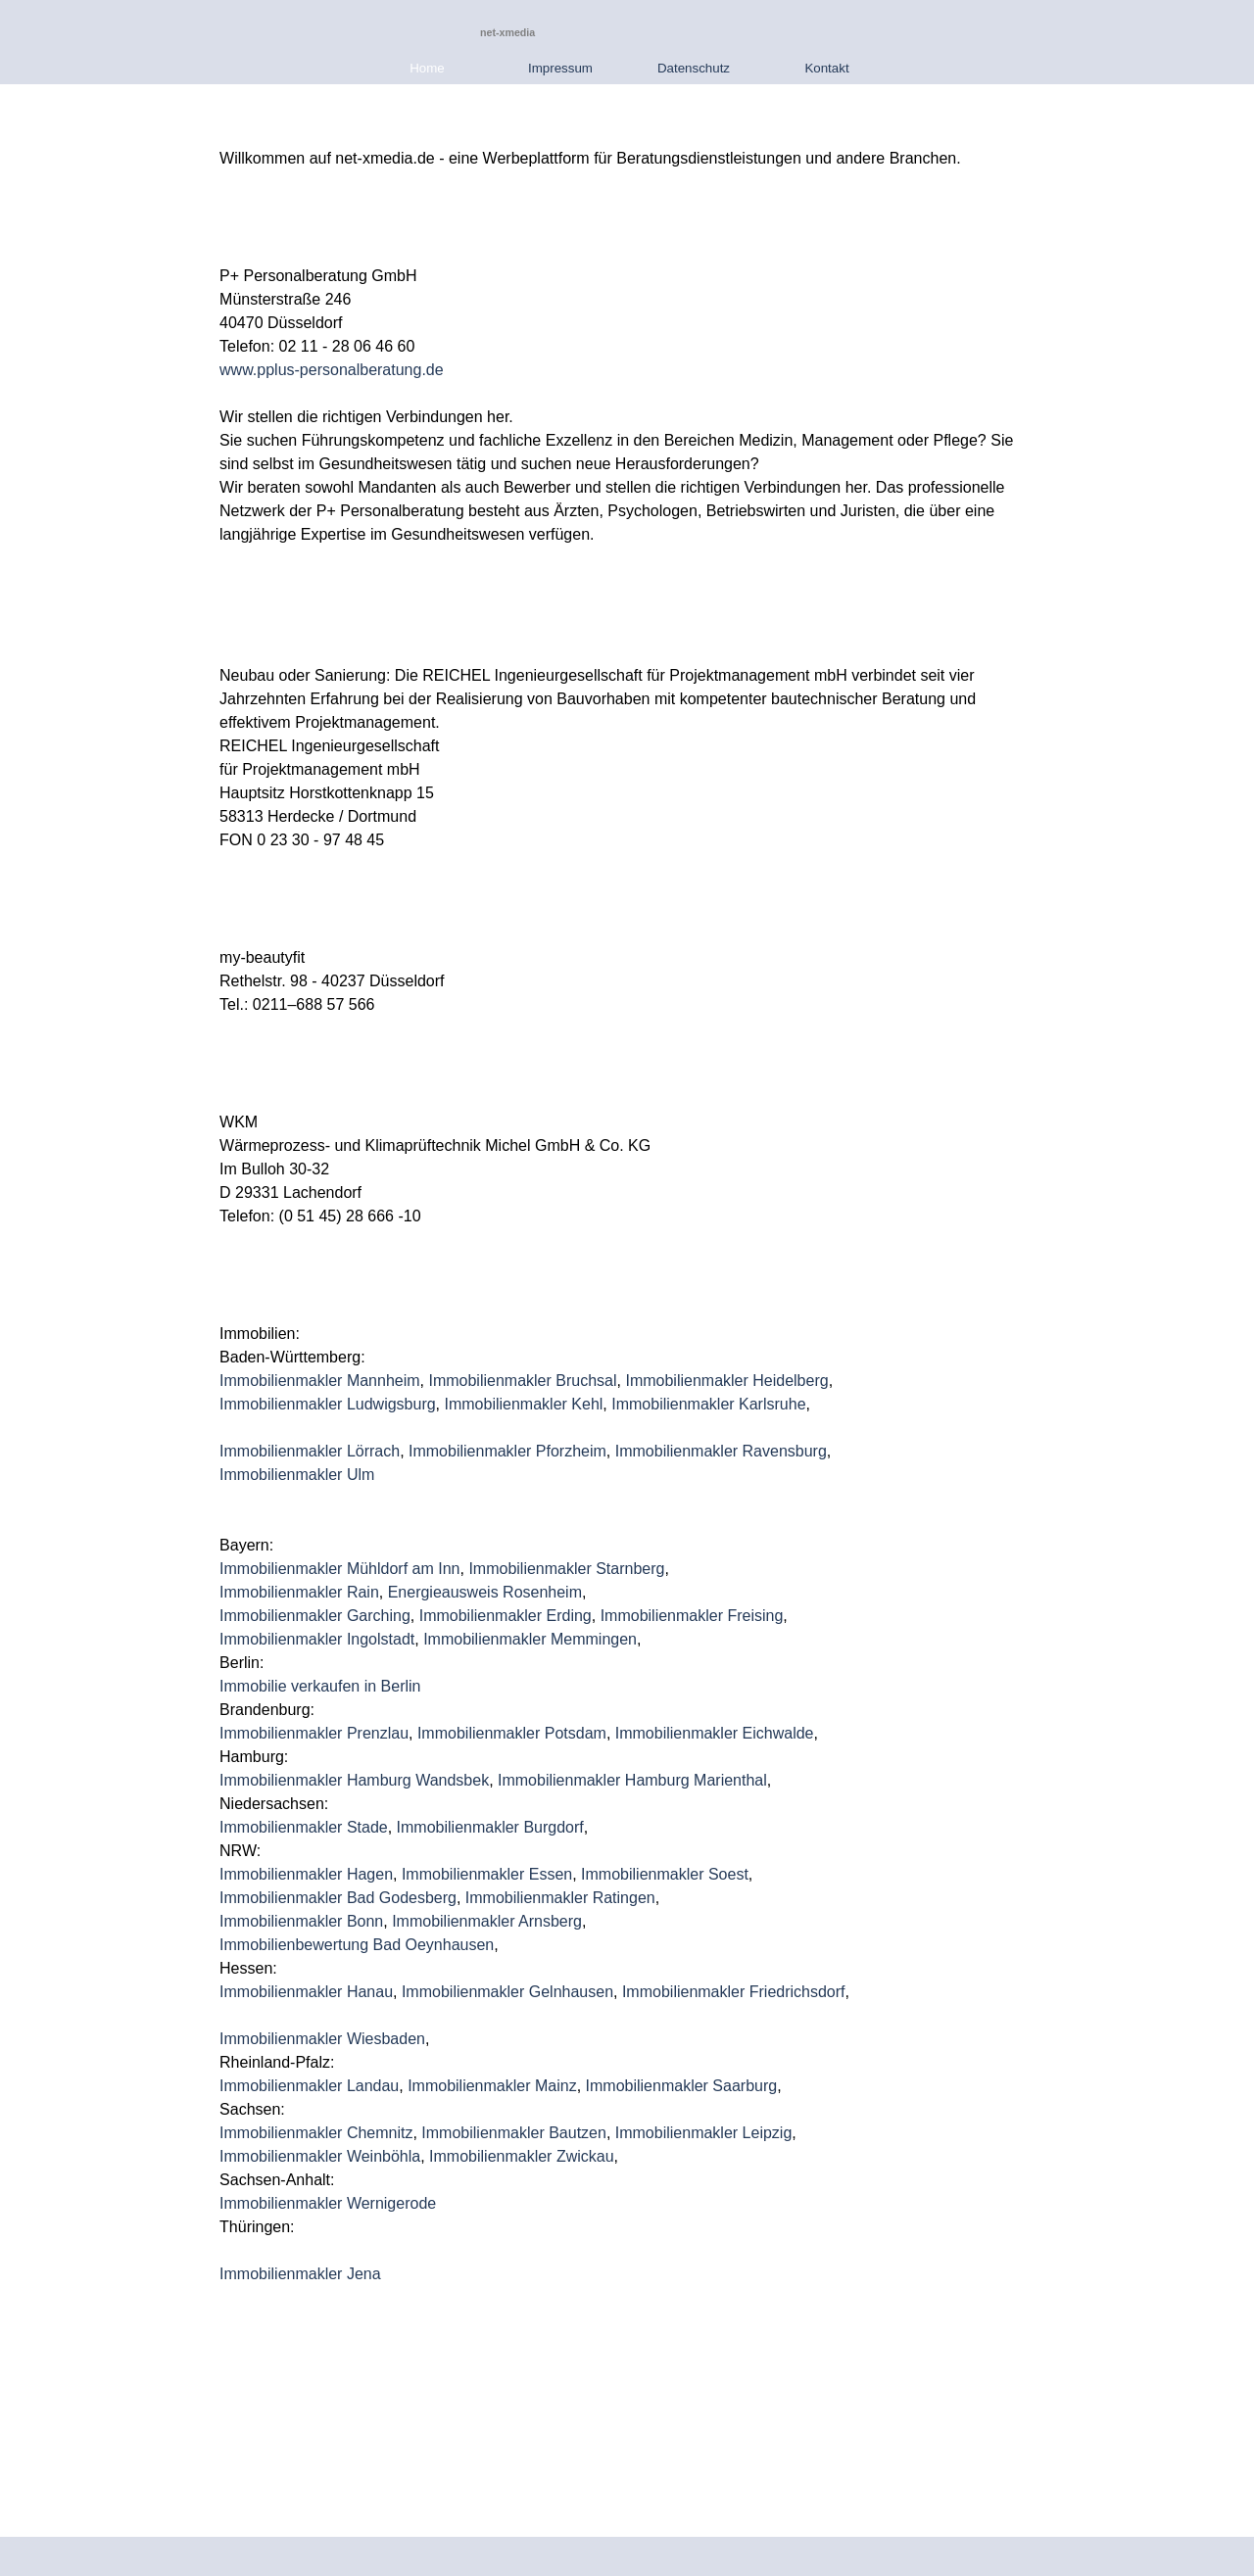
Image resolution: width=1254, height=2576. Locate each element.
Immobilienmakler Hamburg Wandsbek (354, 1780)
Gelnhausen (571, 1991)
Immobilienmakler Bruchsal (522, 1380)
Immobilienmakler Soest (664, 1874)
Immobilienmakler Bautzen (513, 2132)
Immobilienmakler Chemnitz (315, 2132)
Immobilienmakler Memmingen (530, 1639)
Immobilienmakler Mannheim (319, 1380)
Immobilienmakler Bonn (301, 1921)
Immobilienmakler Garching (314, 1615)
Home (427, 68)
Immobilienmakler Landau (309, 2085)
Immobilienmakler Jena (300, 2274)
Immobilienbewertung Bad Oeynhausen (356, 1944)
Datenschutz (693, 68)
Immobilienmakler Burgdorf (490, 1827)
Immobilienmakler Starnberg (566, 1568)
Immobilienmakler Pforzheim (507, 1451)
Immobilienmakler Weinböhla (319, 2156)
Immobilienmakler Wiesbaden (322, 2038)
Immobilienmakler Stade (303, 1827)
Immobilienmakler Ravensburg (721, 1451)
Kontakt (826, 68)
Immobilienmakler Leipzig (704, 2132)
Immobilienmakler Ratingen (560, 1897)
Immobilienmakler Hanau (306, 1991)
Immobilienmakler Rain (299, 1592)
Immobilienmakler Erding (505, 1615)
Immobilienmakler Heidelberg (726, 1380)
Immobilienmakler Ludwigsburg (327, 1404)
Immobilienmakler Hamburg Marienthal (632, 1780)
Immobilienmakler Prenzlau (314, 1733)
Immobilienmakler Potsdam (511, 1733)
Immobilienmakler (465, 1991)
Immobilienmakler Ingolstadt (316, 1639)
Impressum (560, 68)
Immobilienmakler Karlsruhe (708, 1404)
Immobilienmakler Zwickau (521, 2156)
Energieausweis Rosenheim (485, 1592)
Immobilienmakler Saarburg (682, 2085)
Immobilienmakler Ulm (296, 1474)
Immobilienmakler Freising (692, 1615)
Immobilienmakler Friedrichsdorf (733, 1991)
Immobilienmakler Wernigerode (327, 2203)
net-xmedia (507, 32)
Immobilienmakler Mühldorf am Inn (339, 1568)
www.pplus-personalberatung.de (331, 369)
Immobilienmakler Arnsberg (487, 1921)
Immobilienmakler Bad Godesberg (338, 1897)
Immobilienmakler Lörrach (309, 1451)
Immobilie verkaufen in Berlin (319, 1686)
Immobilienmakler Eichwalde (714, 1733)
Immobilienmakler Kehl (524, 1404)
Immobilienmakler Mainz (492, 2085)
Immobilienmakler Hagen (306, 1874)
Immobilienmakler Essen (487, 1874)
